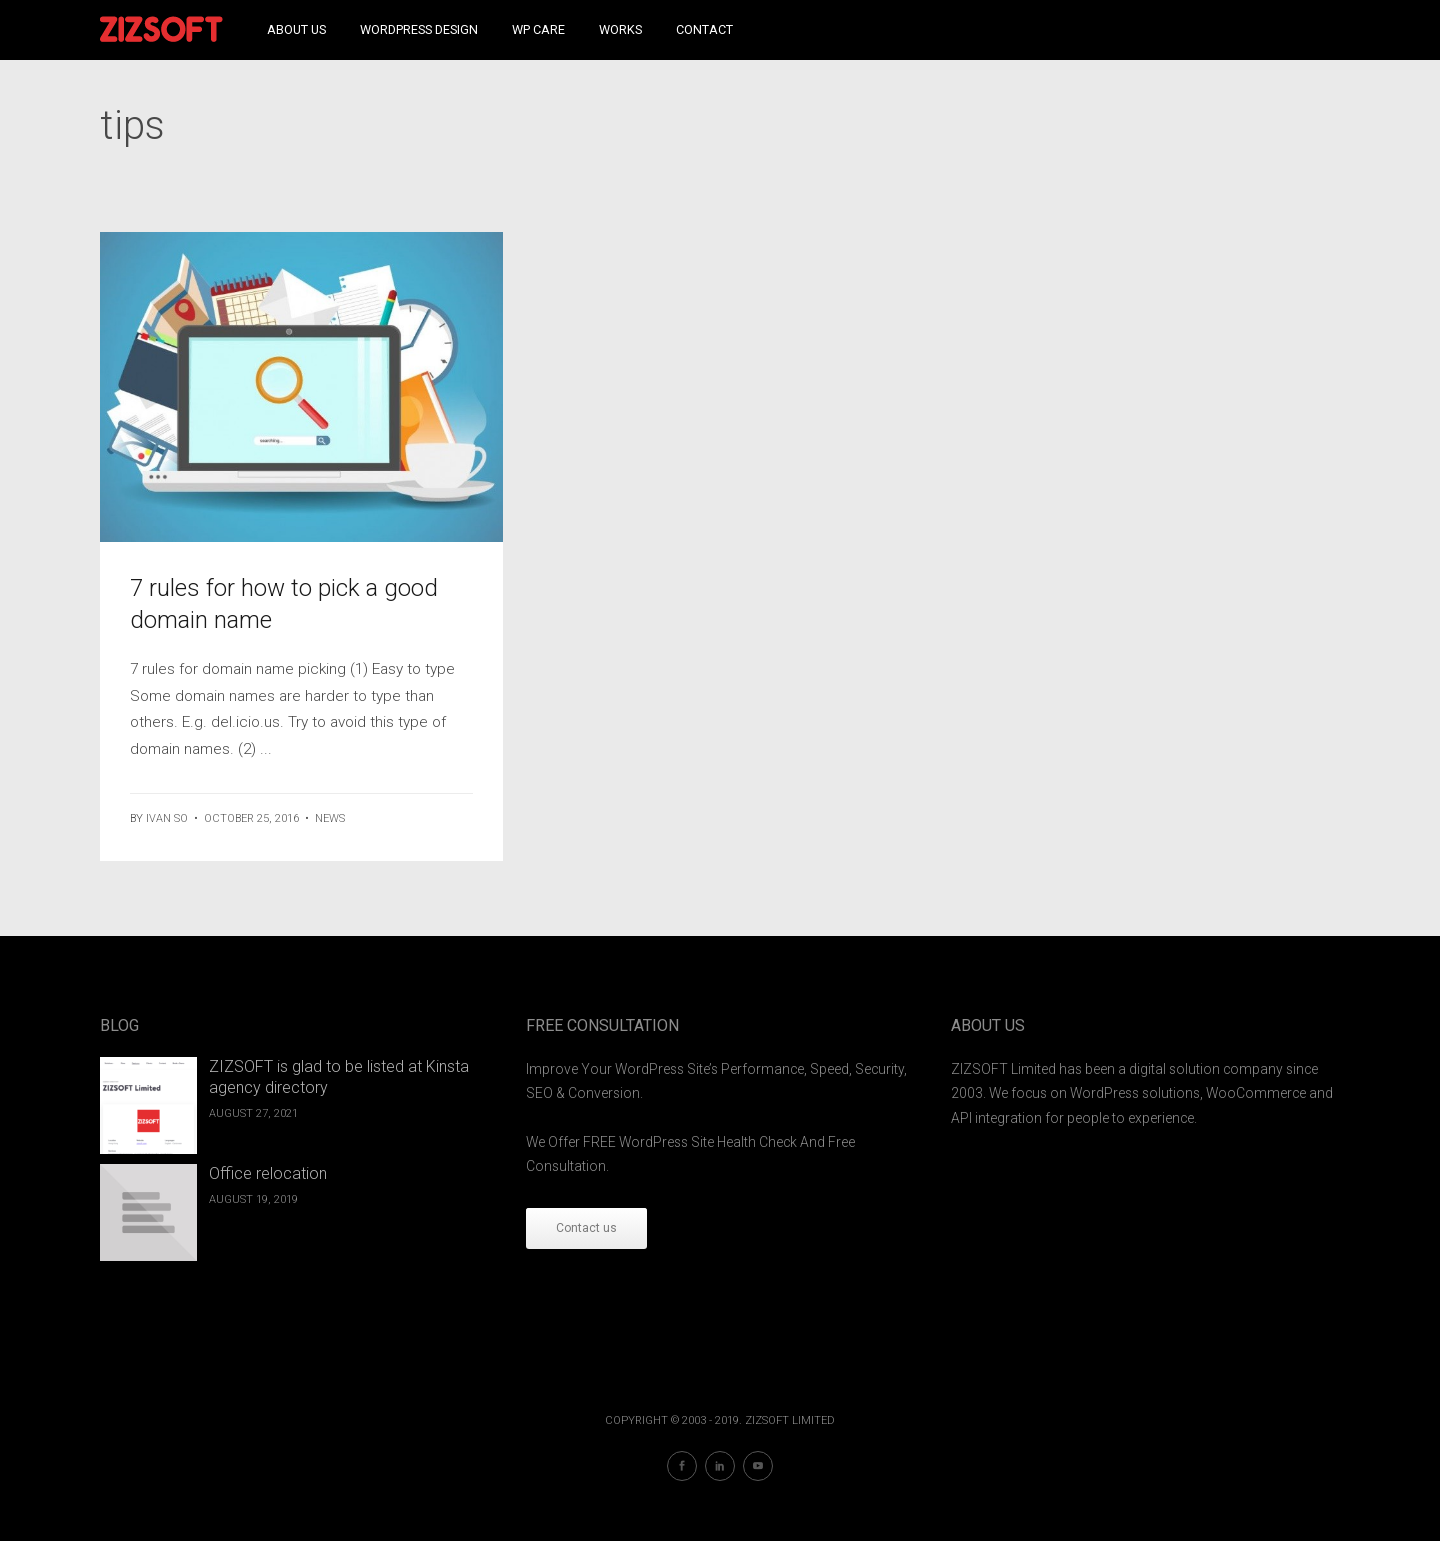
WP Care (538, 29)
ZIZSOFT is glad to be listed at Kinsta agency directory (339, 1077)
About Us (296, 29)
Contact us (586, 1228)
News (330, 818)
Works (620, 29)
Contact (704, 29)
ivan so (167, 818)
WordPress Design (419, 29)
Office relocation (268, 1173)
